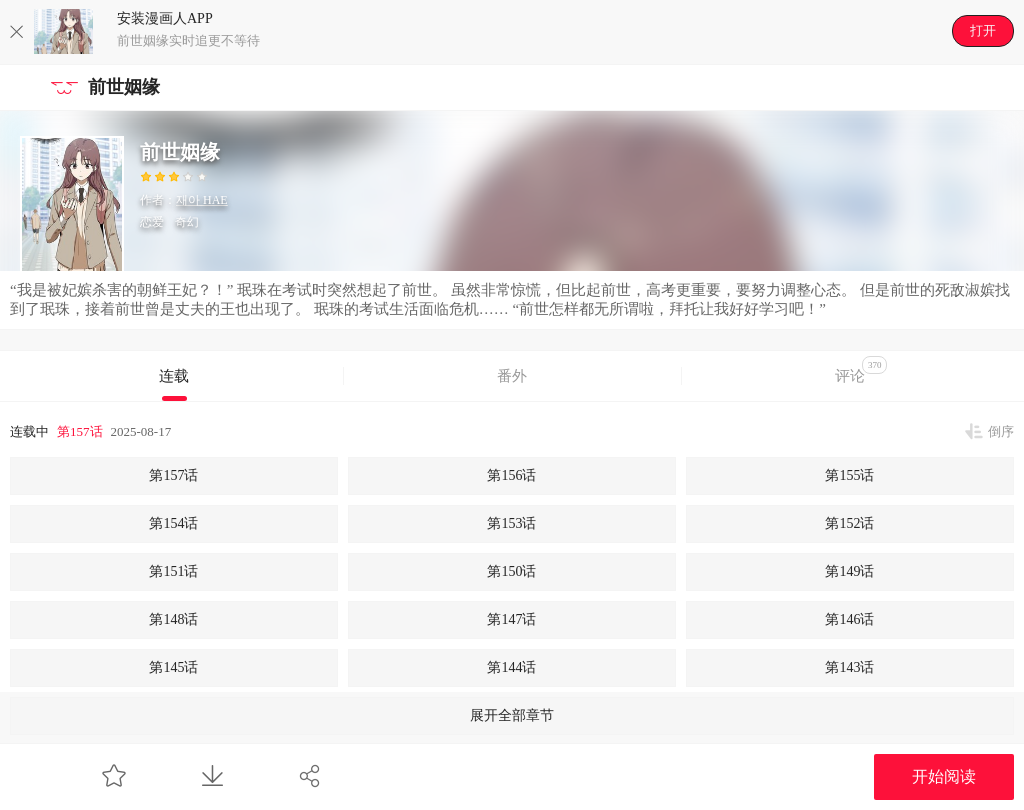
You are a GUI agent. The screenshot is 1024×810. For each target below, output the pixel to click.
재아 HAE (202, 200)
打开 (983, 30)
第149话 (849, 571)
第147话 (511, 619)
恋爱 (152, 222)
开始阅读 (944, 776)
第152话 (849, 523)
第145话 (173, 667)
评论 (861, 370)
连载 (174, 376)
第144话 (511, 667)
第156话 (511, 475)
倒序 (1001, 431)
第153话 (511, 523)
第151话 (173, 571)
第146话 (849, 619)
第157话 (80, 431)
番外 (512, 376)
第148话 (173, 619)
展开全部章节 (512, 715)
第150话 (511, 571)
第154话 (173, 523)
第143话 (849, 667)
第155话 (849, 475)
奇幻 (187, 222)
